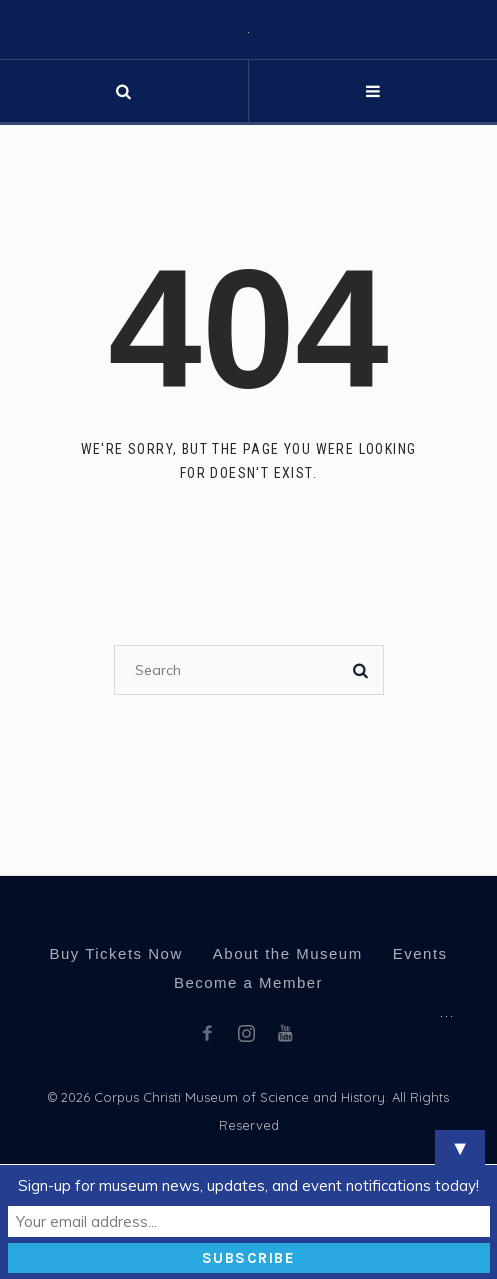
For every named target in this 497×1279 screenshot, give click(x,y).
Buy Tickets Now (115, 953)
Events (420, 953)
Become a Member (248, 982)
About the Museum (288, 953)
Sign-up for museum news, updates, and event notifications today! (248, 1185)
